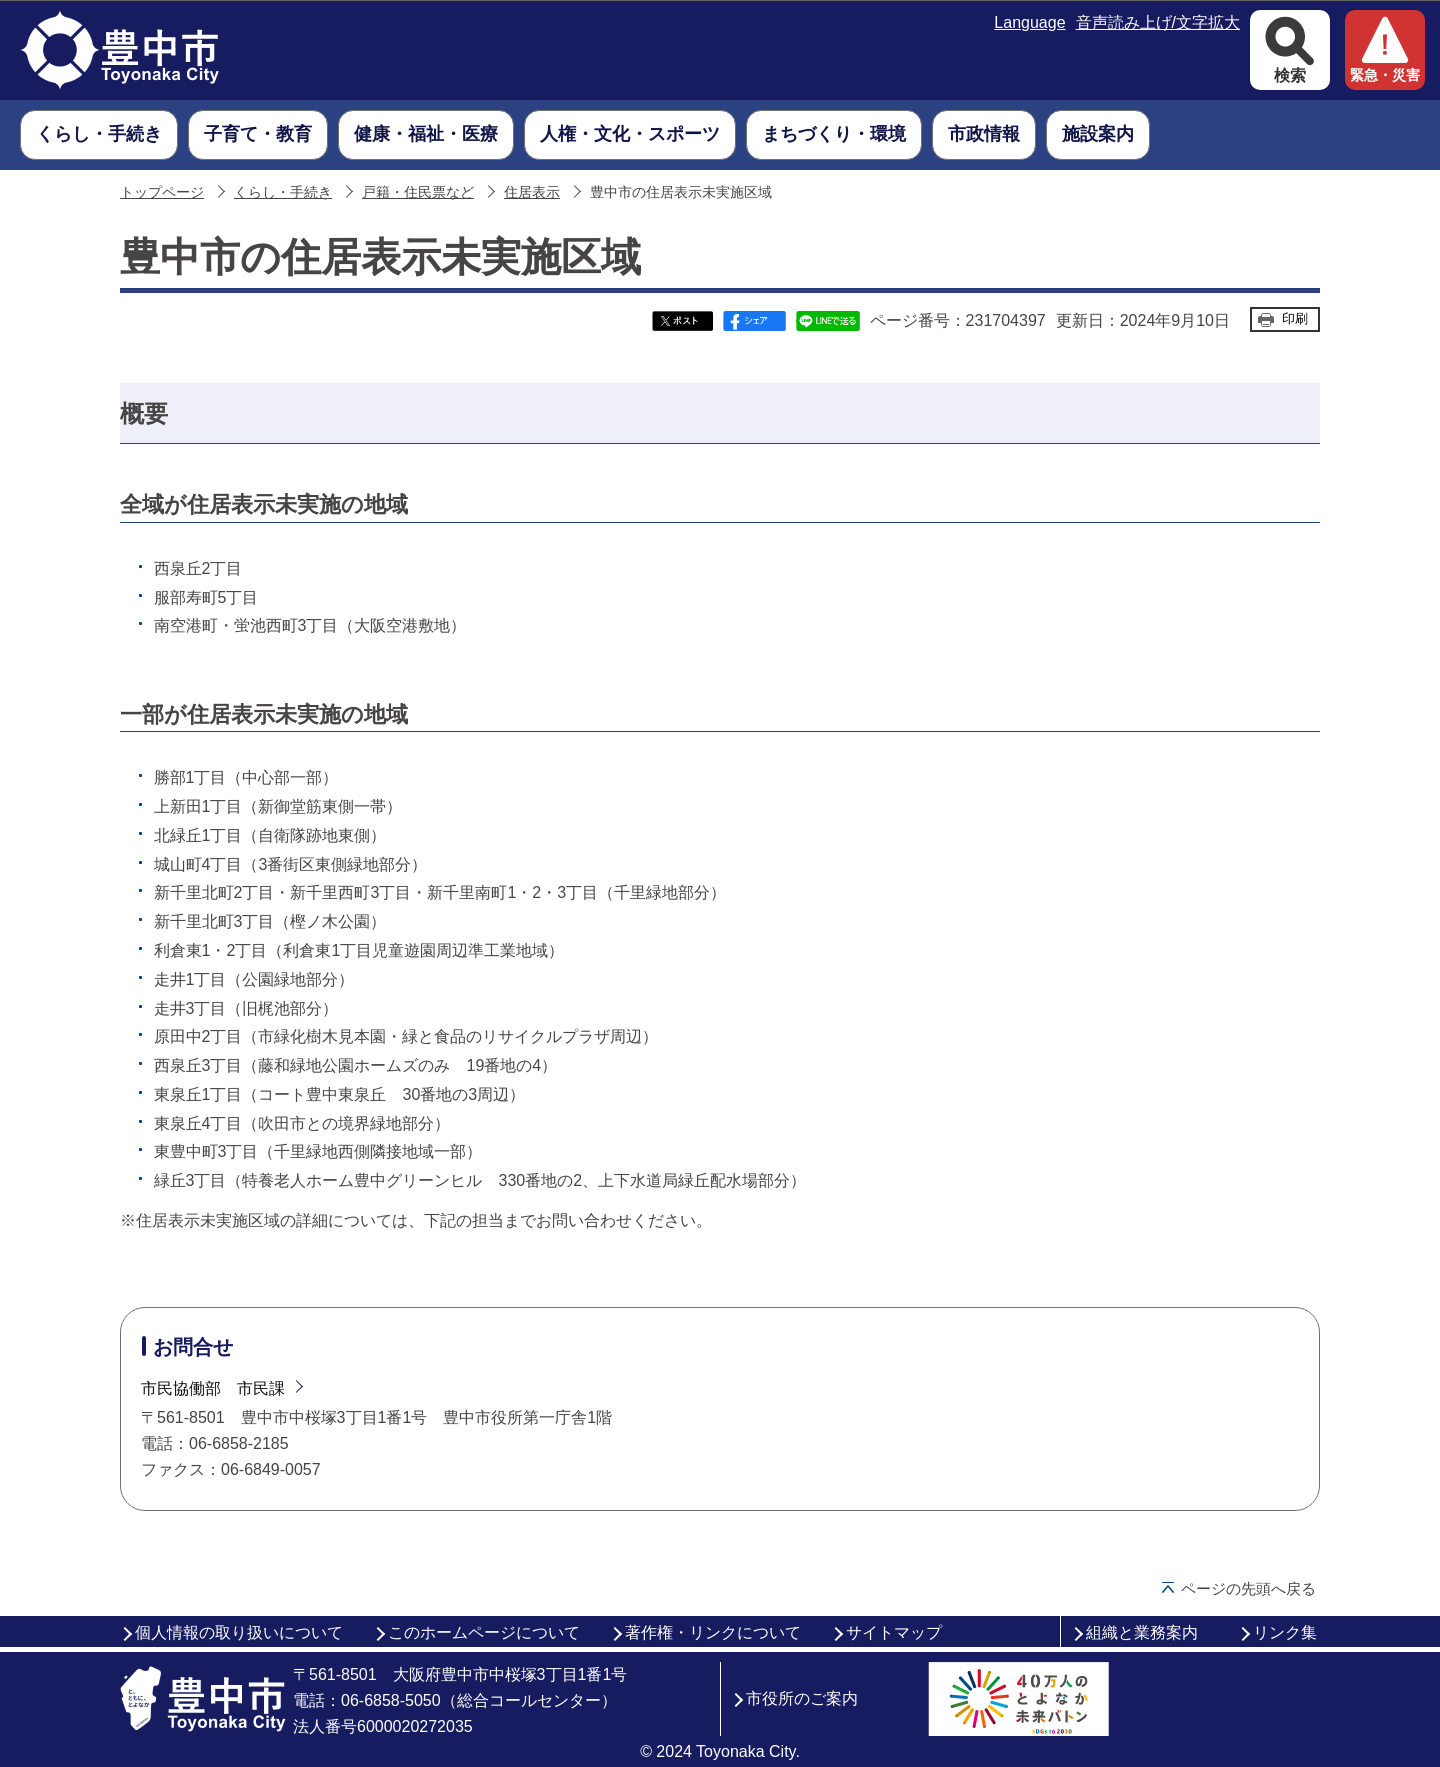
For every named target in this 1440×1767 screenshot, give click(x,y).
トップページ (162, 192)
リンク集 (1285, 1632)
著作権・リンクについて (713, 1632)
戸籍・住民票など (418, 192)
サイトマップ (894, 1632)
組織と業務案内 (1142, 1632)
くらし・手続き (283, 192)
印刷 (1295, 318)
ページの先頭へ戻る (1248, 1588)
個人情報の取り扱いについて (239, 1632)
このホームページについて (484, 1632)
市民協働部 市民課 (213, 1388)
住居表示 (532, 192)
